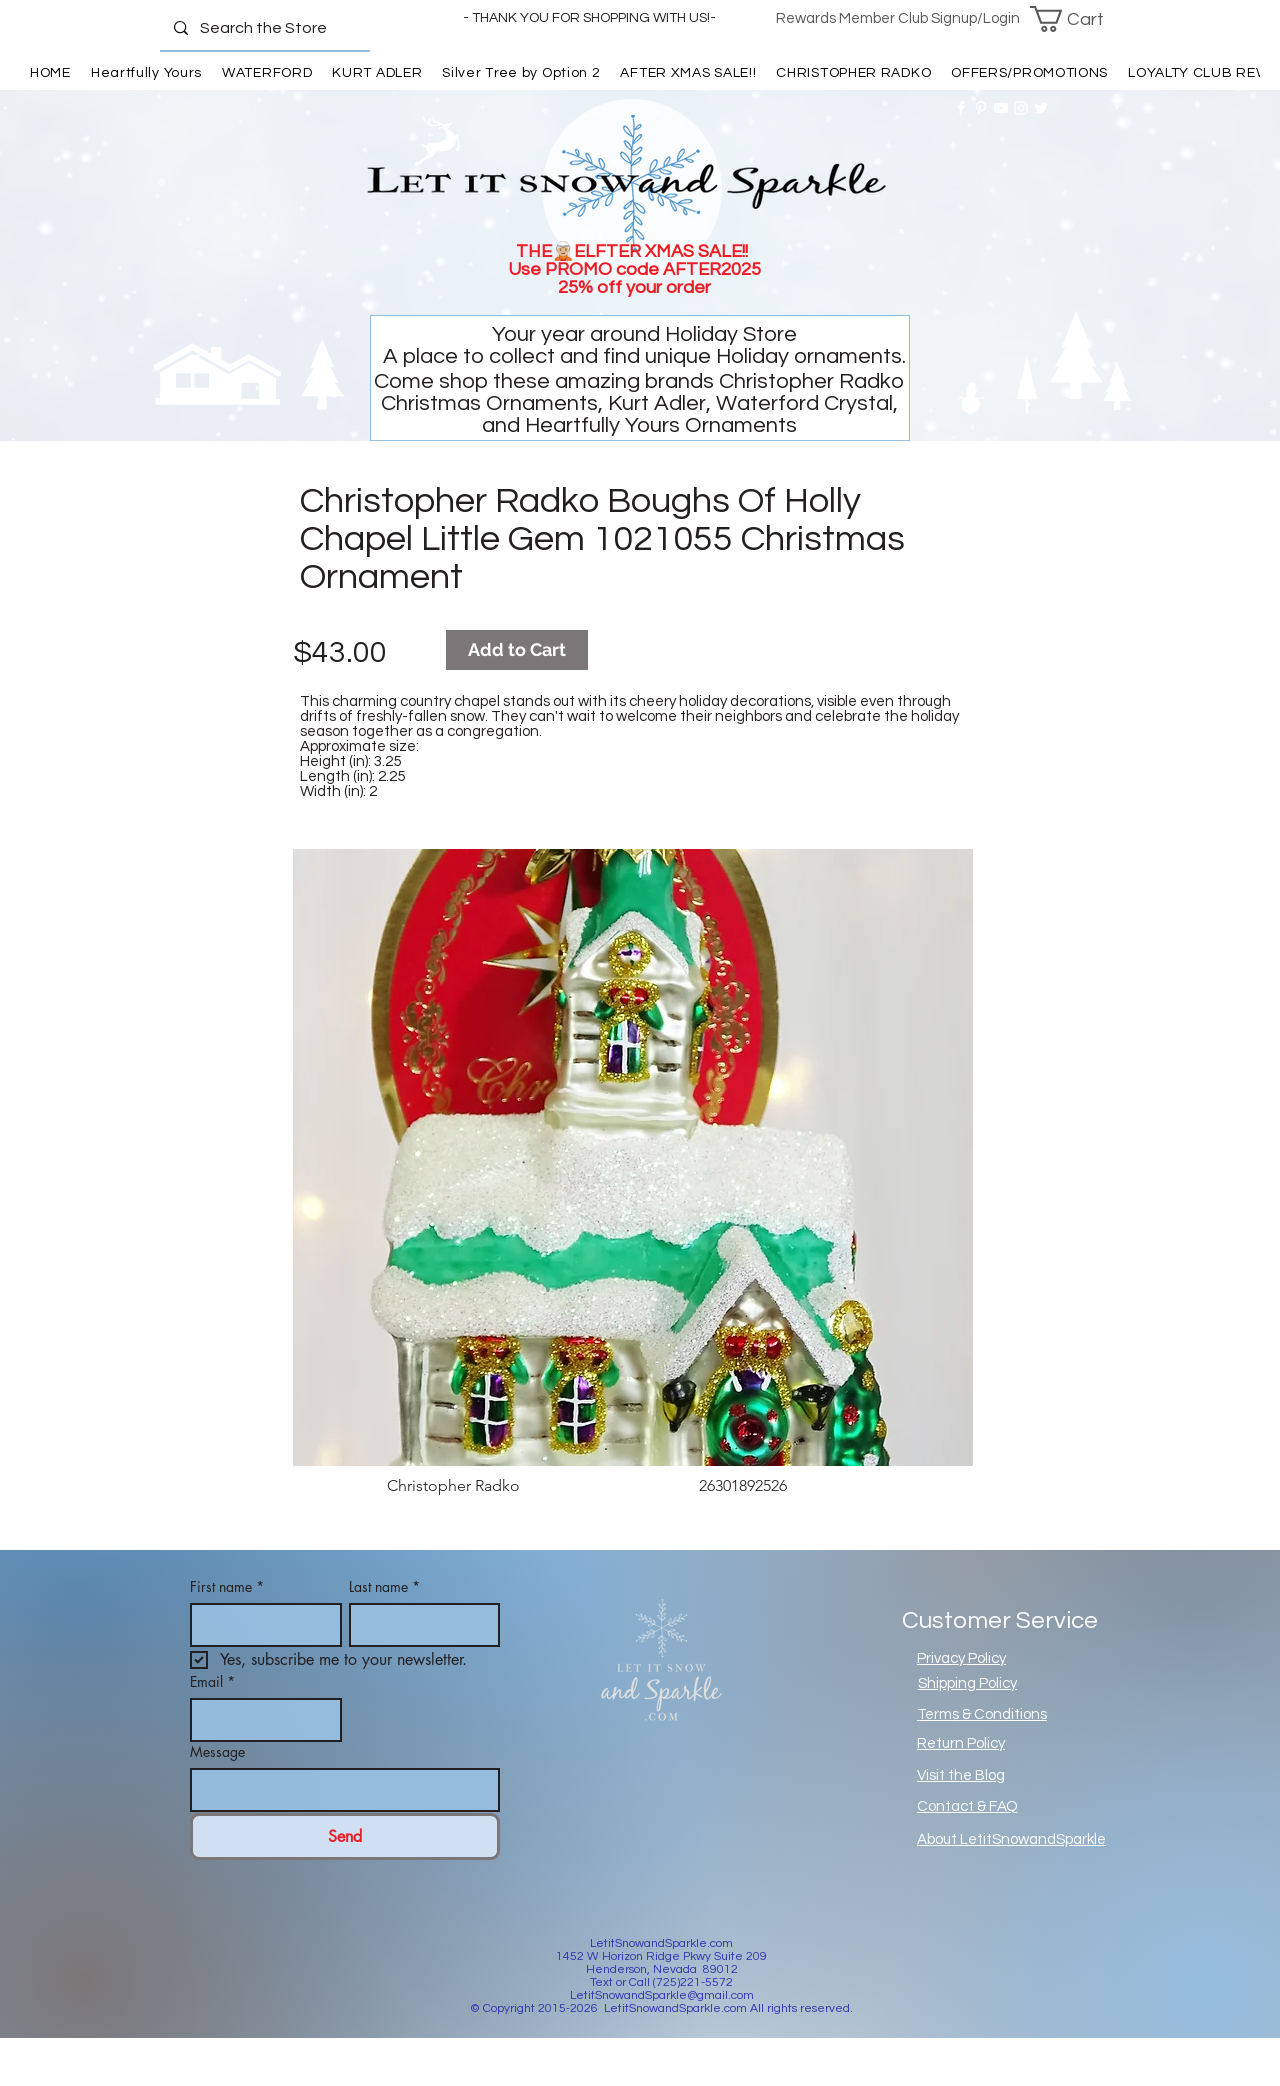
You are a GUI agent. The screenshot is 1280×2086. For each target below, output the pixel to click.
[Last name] (419, 1625)
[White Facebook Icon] (961, 108)
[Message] (339, 1790)
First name (227, 1586)
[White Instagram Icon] (1021, 108)
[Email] (260, 1720)
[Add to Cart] (517, 650)
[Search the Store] (264, 28)
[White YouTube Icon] (1001, 108)
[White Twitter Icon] (1041, 108)
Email (212, 1681)
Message (217, 1751)
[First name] (260, 1625)
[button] (1079, 19)
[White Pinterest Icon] (981, 108)
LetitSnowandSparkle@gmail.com (662, 1995)
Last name (384, 1586)
